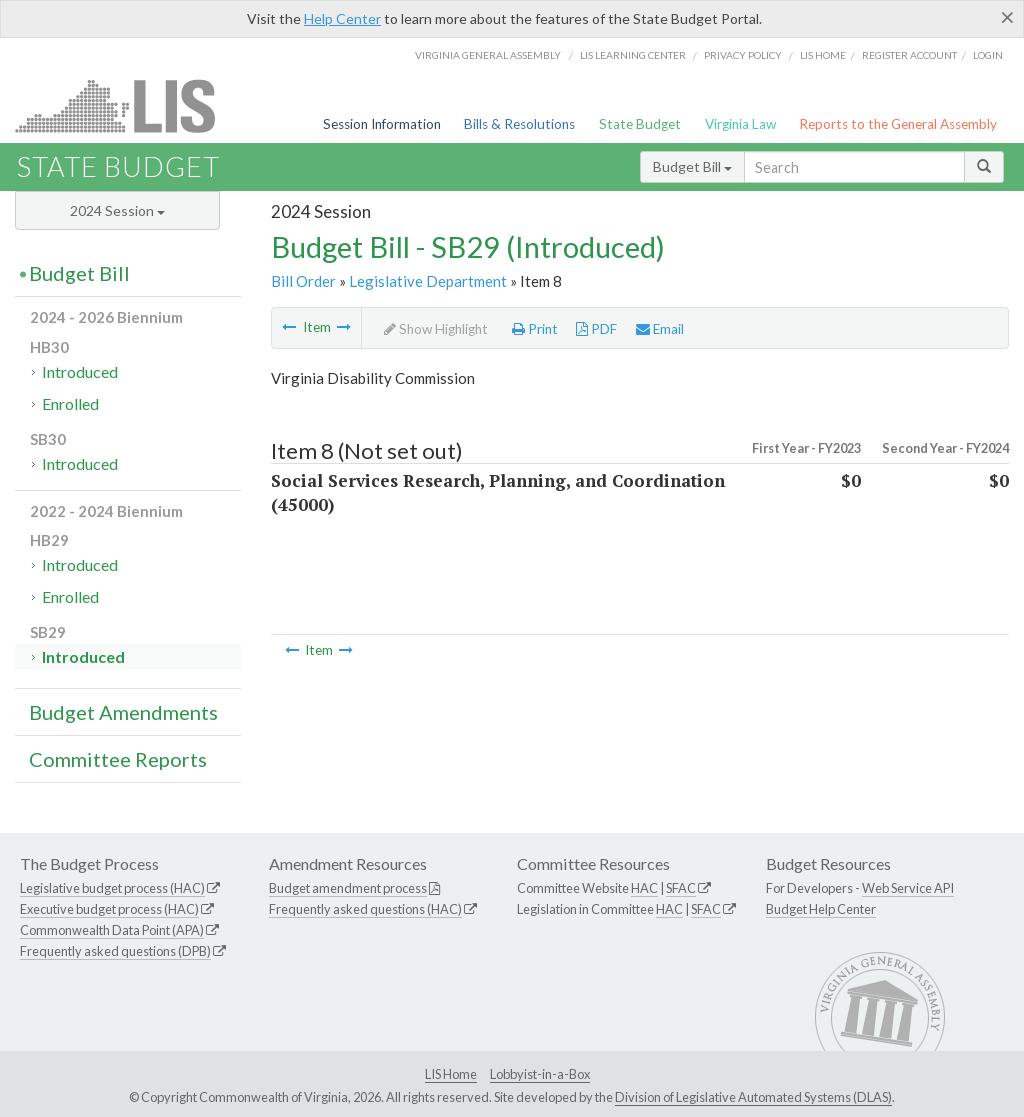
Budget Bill (692, 166)
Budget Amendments (123, 712)
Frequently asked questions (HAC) (365, 909)
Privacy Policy (743, 55)
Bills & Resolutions (519, 124)
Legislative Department (428, 281)
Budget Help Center (821, 909)
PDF (596, 329)
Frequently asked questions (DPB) (115, 951)
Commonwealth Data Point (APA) (112, 930)
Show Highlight (436, 329)
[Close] (1007, 17)
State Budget (640, 124)
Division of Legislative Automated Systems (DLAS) (753, 1097)
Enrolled (70, 403)
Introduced (80, 371)
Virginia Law (740, 124)
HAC (644, 888)
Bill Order (303, 281)
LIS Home (451, 1074)
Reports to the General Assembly (898, 124)
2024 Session (117, 210)
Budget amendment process (348, 888)
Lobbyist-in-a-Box (540, 1074)
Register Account (909, 55)
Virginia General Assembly (488, 55)
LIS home (823, 55)
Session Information (382, 124)
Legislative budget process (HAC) (112, 888)
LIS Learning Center (633, 55)
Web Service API (908, 888)
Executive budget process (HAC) (109, 909)
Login (988, 55)
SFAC (681, 888)
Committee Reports (118, 759)
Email (660, 329)
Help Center (342, 18)
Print (535, 329)
